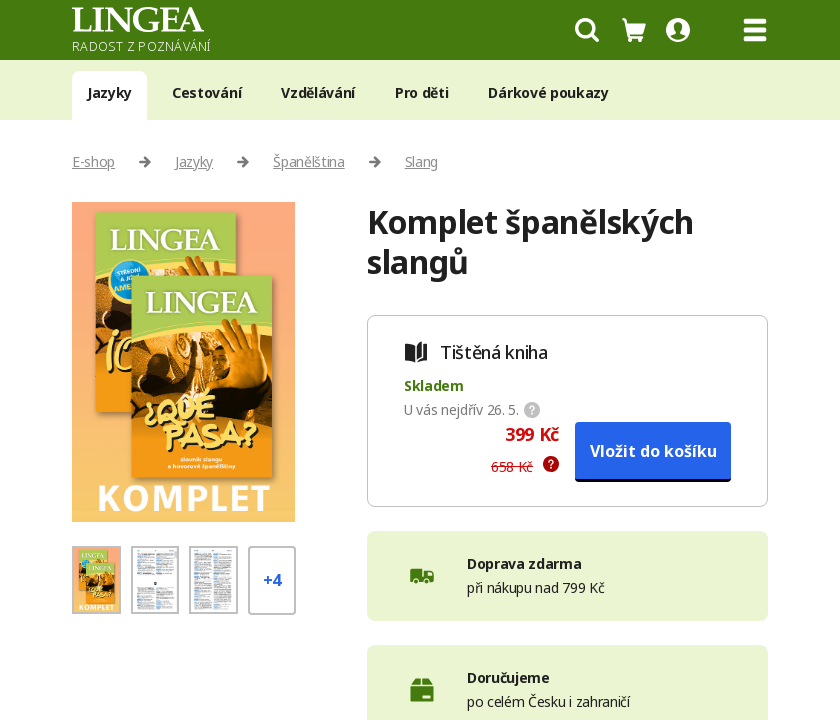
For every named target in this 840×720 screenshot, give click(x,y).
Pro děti (421, 92)
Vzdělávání (318, 92)
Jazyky (109, 92)
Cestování (206, 92)
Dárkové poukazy (548, 92)
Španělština (308, 161)
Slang (421, 161)
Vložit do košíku (653, 451)
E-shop (93, 161)
